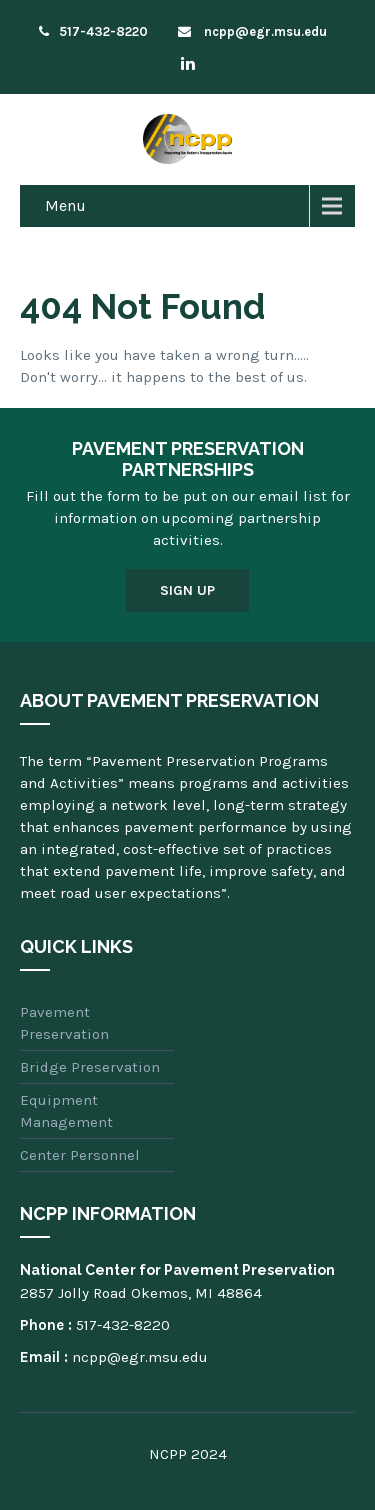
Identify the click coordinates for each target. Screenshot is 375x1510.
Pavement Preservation (64, 1023)
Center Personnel (80, 1155)
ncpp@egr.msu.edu (252, 31)
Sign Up (187, 590)
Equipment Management (66, 1111)
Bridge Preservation (90, 1067)
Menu (65, 205)
